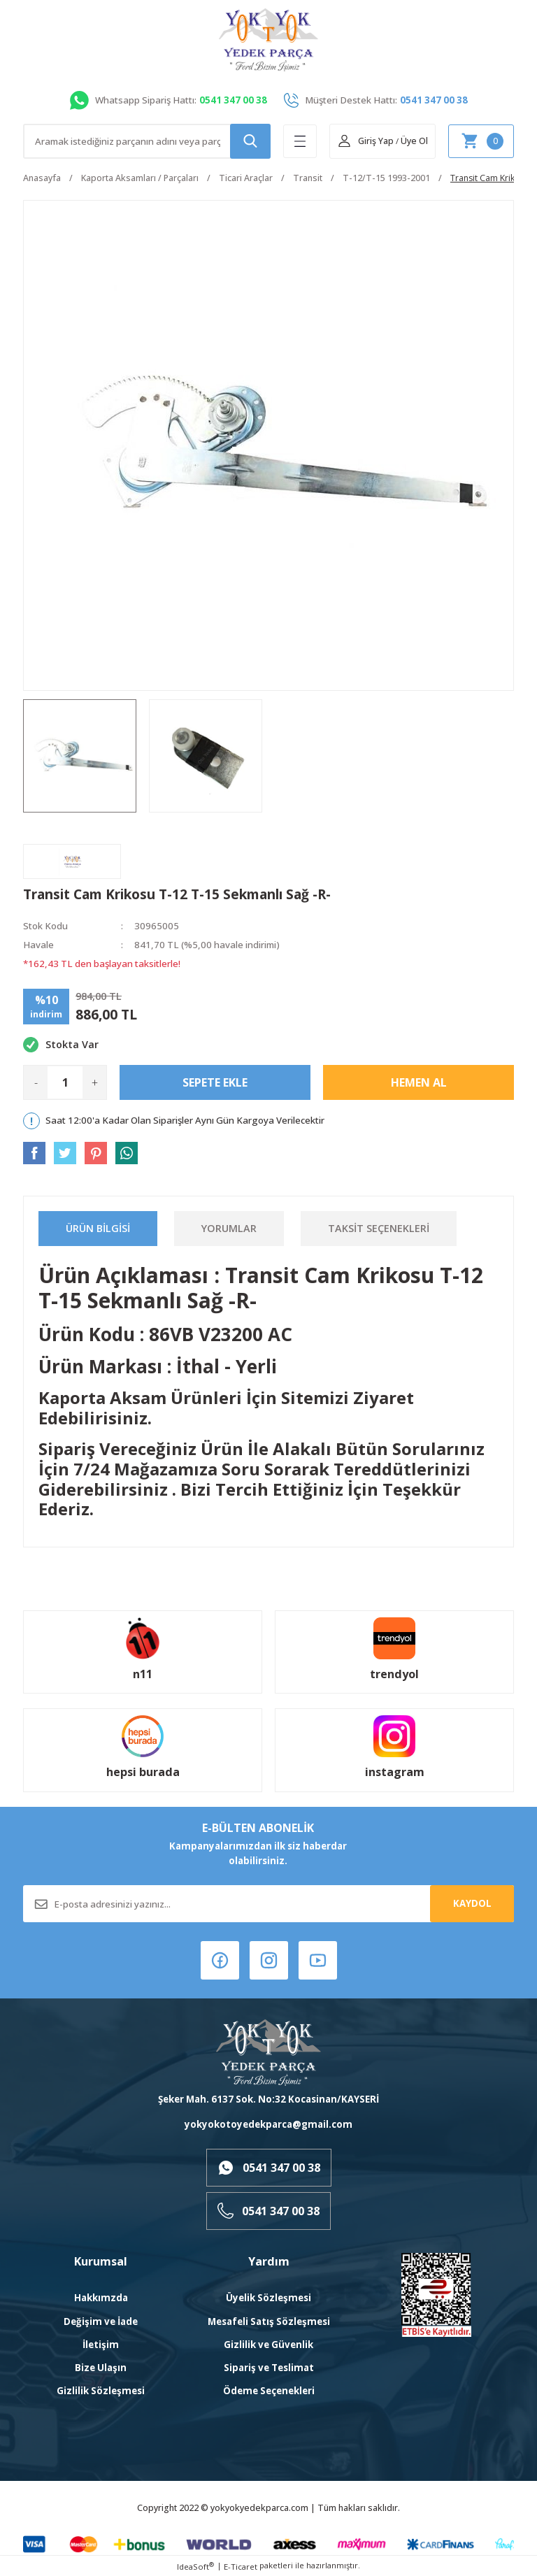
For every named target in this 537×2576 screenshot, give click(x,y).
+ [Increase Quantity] (95, 1082)
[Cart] (481, 141)
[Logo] (268, 39)
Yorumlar (229, 1228)
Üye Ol (414, 141)
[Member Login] (365, 141)
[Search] (147, 141)
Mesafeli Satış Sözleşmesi (269, 2321)
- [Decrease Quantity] (36, 1082)
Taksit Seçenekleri (378, 1228)
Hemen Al (419, 1082)
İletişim (101, 2344)
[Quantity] (65, 1082)
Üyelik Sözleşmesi (268, 2297)
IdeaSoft (195, 2566)
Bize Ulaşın (101, 2367)
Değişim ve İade (101, 2321)
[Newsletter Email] (268, 1903)
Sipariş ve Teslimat (269, 2367)
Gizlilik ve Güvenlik (268, 2344)
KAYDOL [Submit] (472, 1903)
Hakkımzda (101, 2297)
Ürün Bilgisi (98, 1228)
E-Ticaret (240, 2566)
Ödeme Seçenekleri (269, 2390)
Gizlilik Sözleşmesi (101, 2390)
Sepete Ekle (215, 1082)
